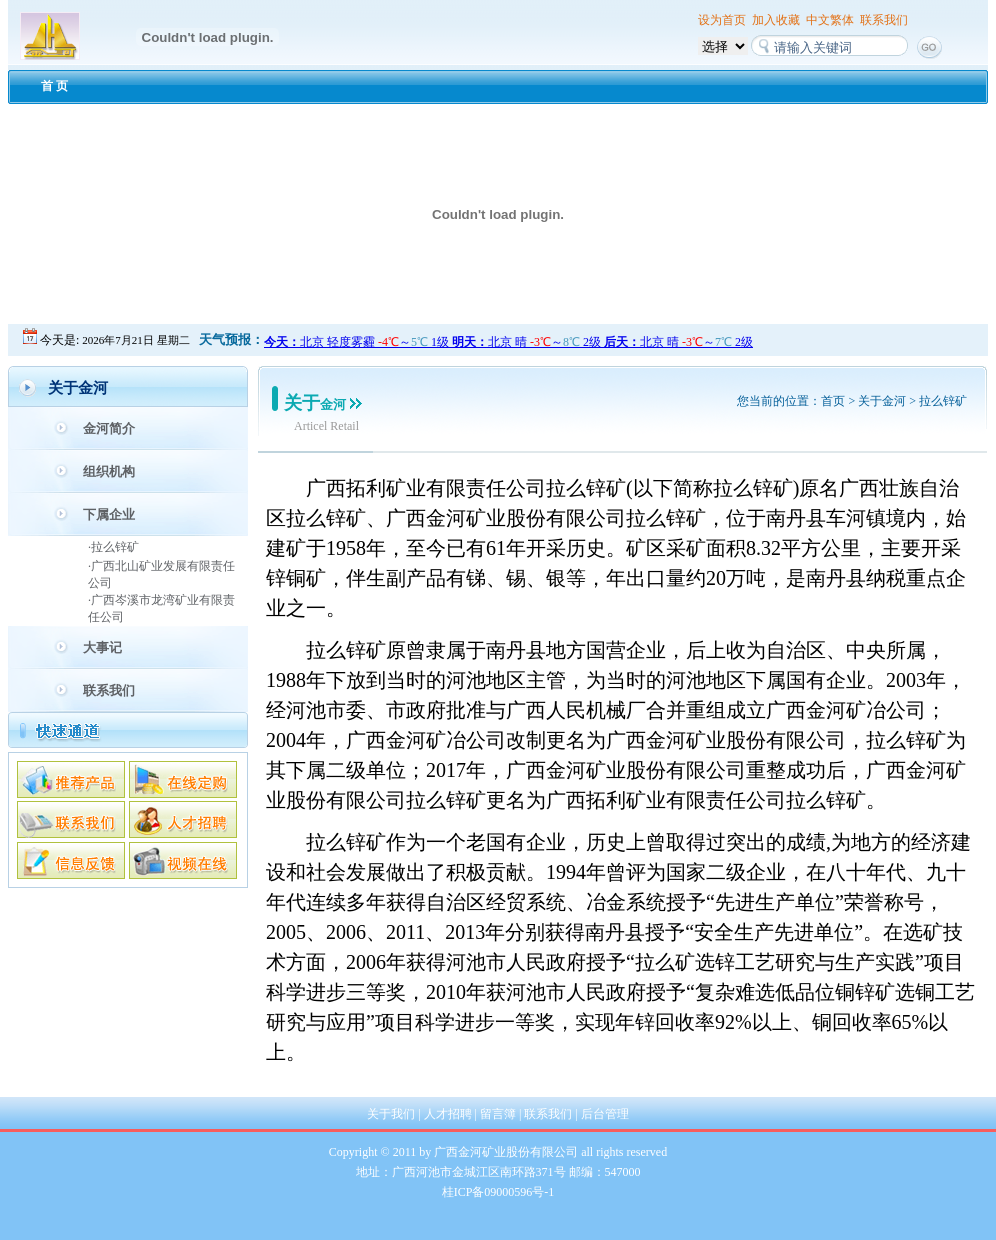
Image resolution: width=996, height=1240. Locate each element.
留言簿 (498, 1114)
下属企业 (109, 514)
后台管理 (605, 1114)
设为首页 (722, 20)
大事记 (102, 647)
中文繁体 (830, 20)
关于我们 (391, 1114)
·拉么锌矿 (113, 547)
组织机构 (109, 471)
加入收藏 (776, 20)
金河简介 (109, 428)
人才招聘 (448, 1114)
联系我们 (884, 20)
